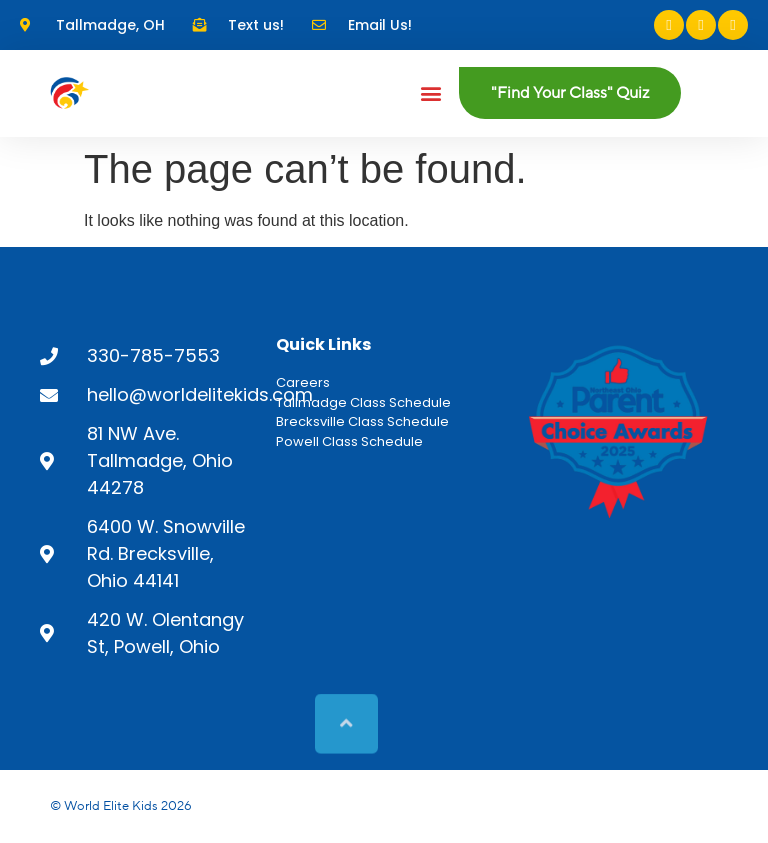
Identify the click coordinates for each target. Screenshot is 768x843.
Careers (303, 382)
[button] (431, 93)
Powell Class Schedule (349, 441)
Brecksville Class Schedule (362, 421)
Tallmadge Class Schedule (363, 402)
